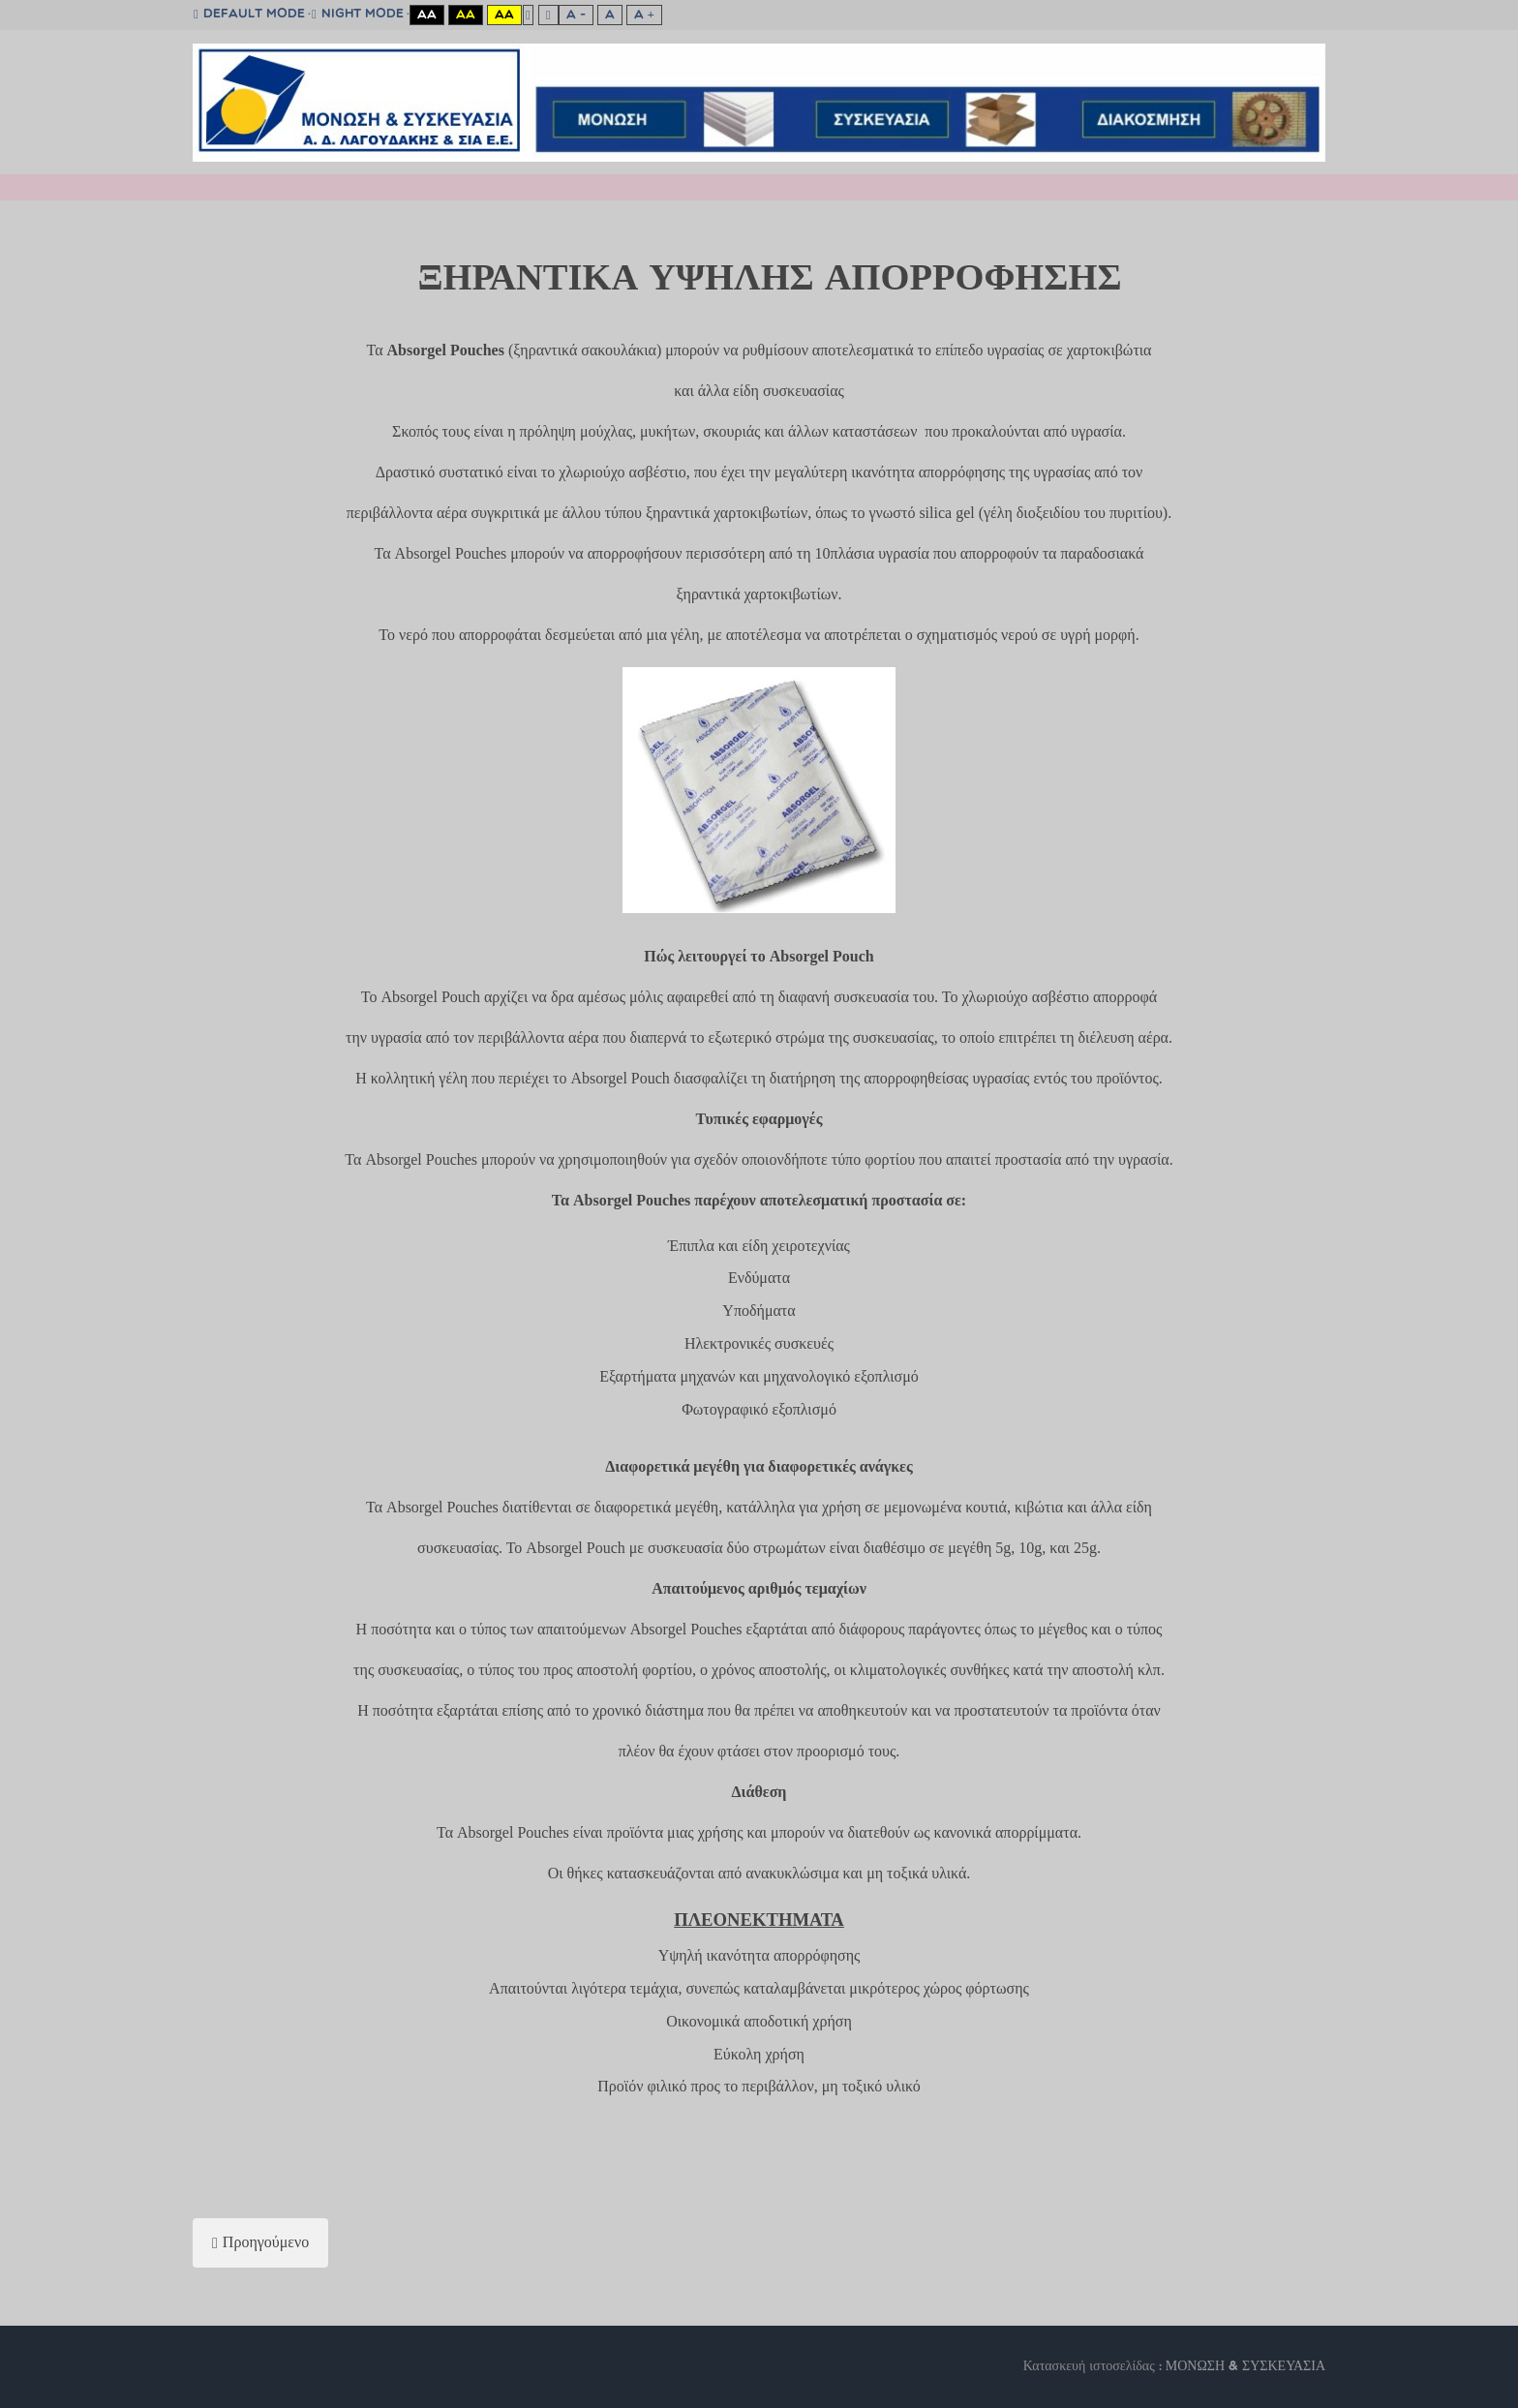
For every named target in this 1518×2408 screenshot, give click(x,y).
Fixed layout (528, 15)
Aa (427, 15)
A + (644, 15)
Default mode (249, 14)
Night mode (358, 14)
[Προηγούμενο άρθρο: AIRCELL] (260, 2243)
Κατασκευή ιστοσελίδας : (1094, 2367)
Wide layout (548, 15)
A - (576, 15)
